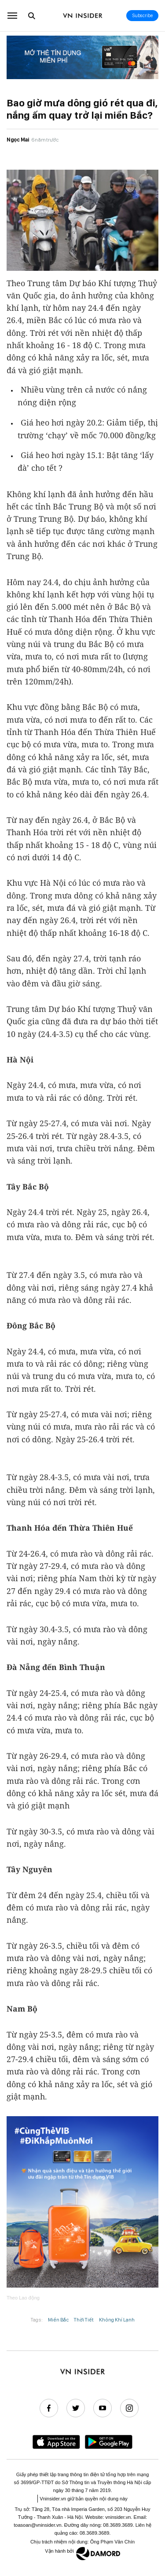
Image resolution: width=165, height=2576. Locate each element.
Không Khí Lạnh (117, 2320)
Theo (23, 2297)
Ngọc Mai (18, 139)
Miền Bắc (58, 2320)
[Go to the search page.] (31, 15)
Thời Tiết (84, 2320)
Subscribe (142, 15)
